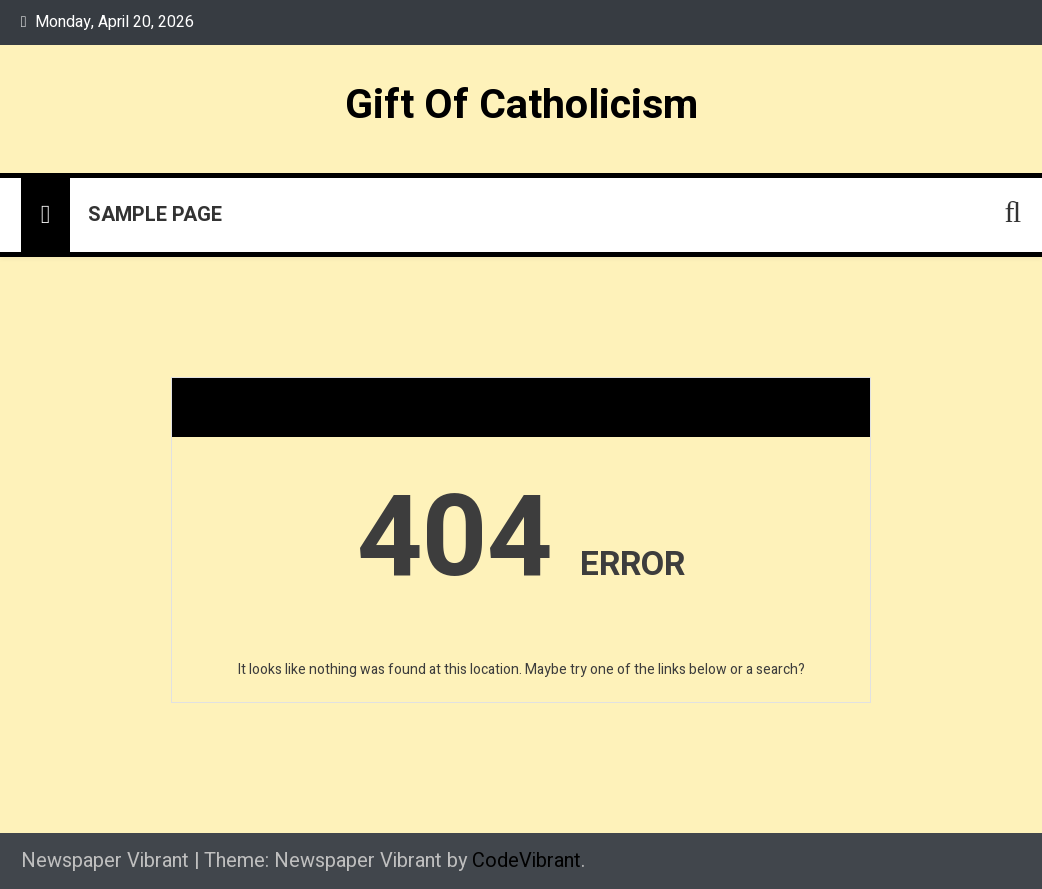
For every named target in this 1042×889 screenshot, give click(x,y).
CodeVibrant (526, 860)
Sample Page (155, 214)
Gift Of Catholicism (521, 105)
